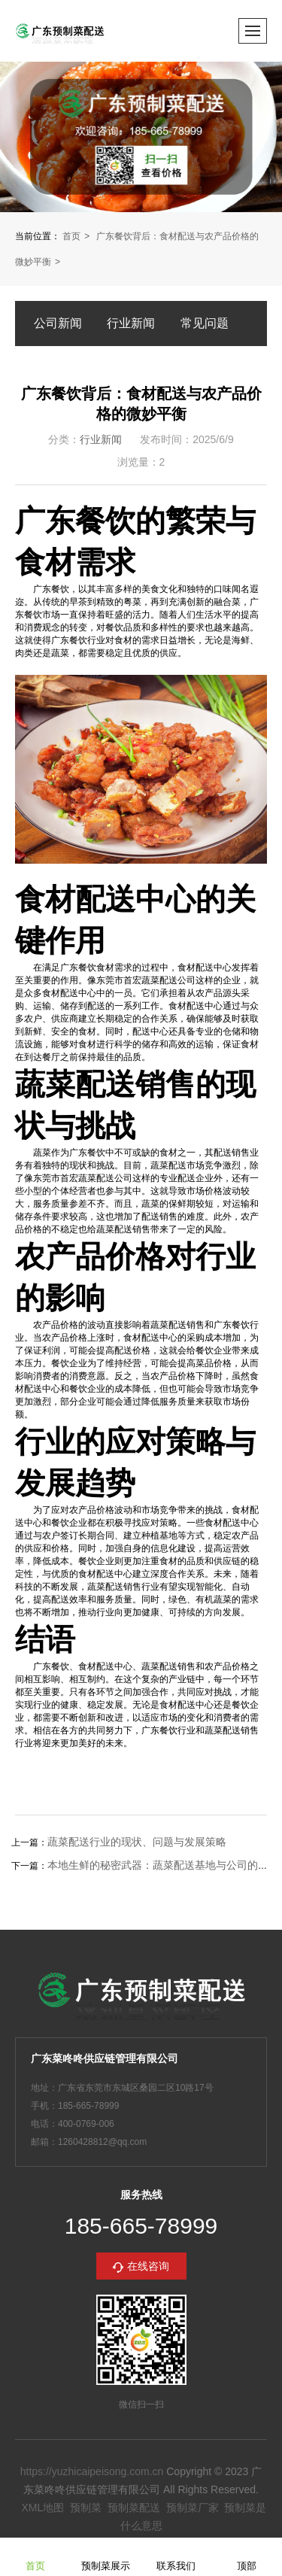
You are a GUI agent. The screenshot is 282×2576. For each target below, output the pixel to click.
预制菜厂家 (192, 2508)
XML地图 (42, 2508)
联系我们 (176, 2556)
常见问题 (204, 323)
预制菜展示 (105, 2556)
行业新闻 (131, 323)
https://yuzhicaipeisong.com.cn (92, 2471)
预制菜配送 (134, 2508)
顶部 (246, 2556)
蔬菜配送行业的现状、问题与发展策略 (136, 1842)
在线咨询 (148, 2266)
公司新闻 (58, 323)
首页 (71, 236)
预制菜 (86, 2508)
